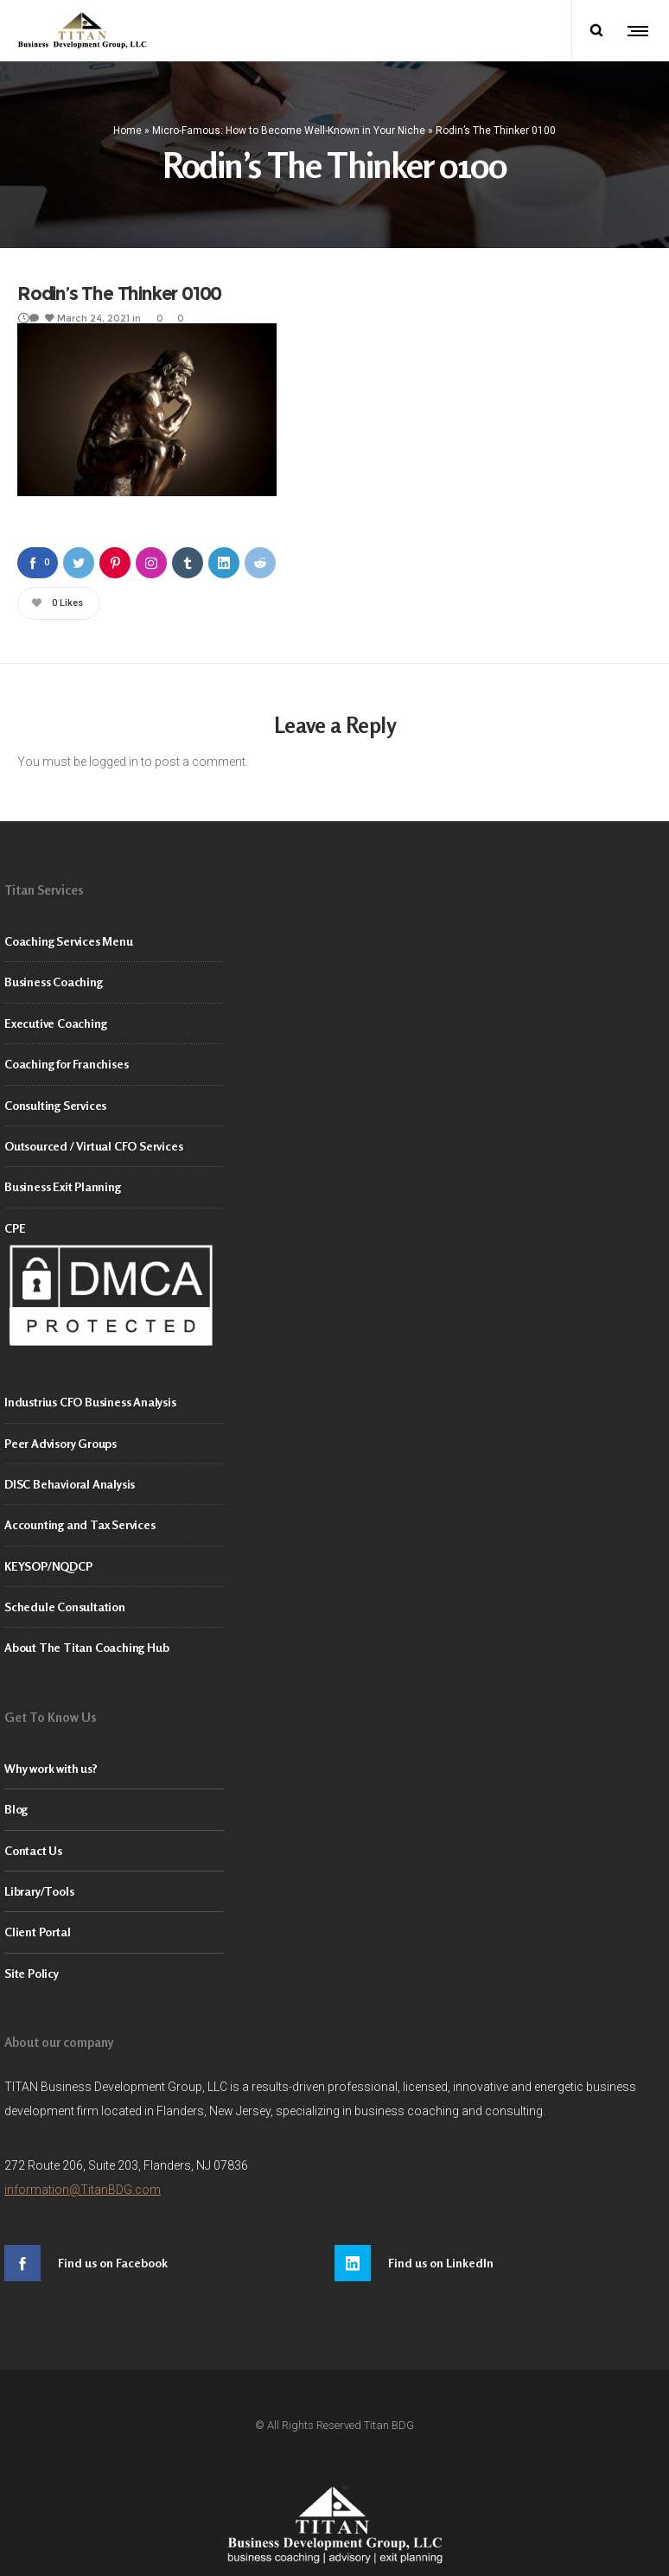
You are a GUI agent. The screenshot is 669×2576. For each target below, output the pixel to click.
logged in (113, 756)
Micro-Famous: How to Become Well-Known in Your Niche (288, 127)
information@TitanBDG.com (82, 2184)
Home (127, 127)
